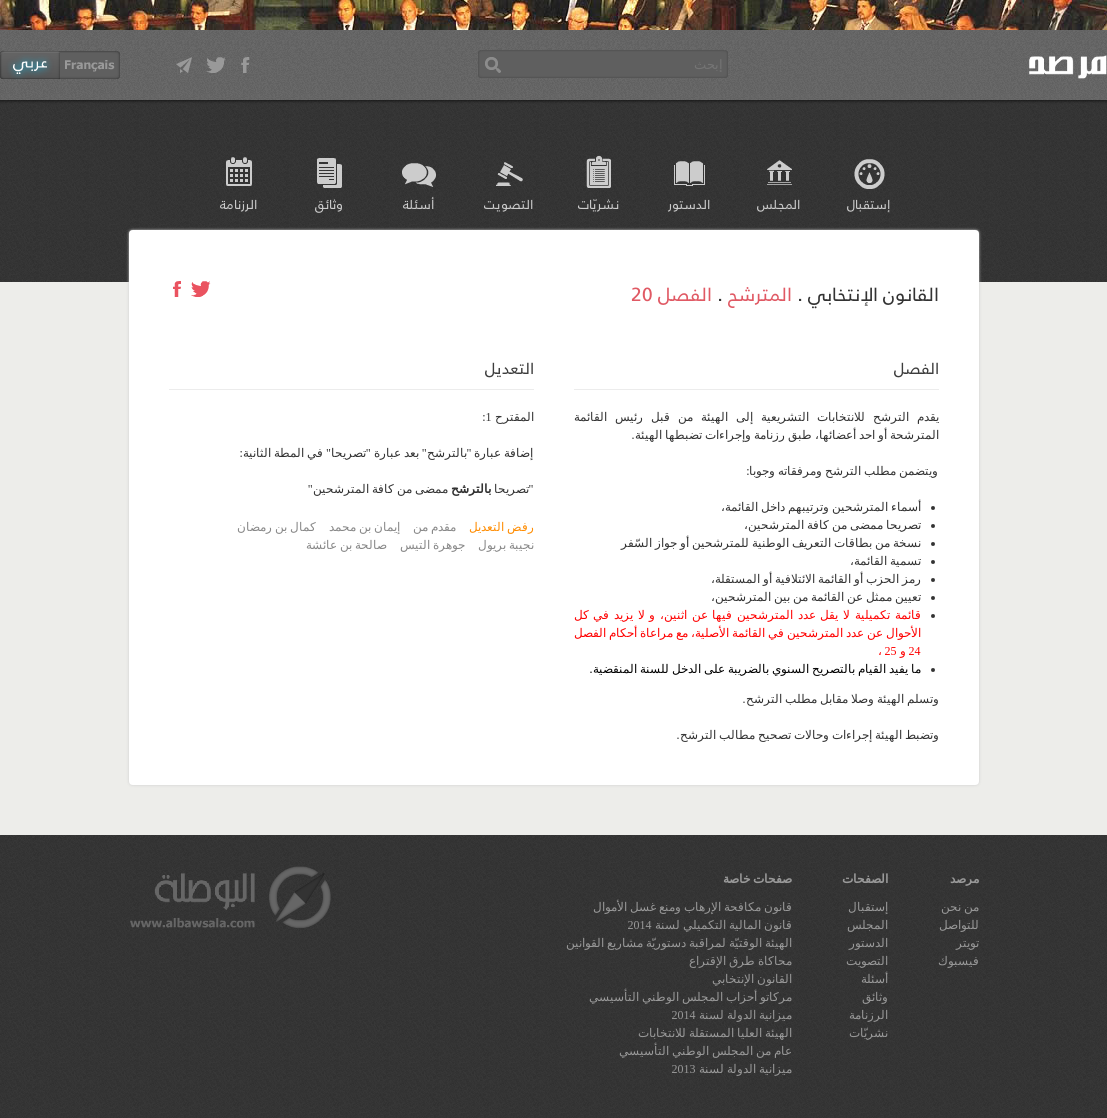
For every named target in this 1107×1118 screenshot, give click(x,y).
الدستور (689, 203)
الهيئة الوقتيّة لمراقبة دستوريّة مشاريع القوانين (679, 943)
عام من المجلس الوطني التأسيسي (705, 1051)
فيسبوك (958, 961)
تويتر (967, 943)
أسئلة (418, 203)
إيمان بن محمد (364, 527)
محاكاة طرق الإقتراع (740, 961)
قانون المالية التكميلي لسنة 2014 (710, 925)
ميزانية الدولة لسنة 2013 (732, 1069)
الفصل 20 (671, 293)
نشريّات (598, 203)
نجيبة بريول (506, 545)
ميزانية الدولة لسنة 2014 (732, 1015)
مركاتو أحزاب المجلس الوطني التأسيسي (690, 997)
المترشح (760, 293)
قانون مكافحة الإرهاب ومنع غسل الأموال (692, 907)
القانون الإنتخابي (752, 979)
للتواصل (959, 925)
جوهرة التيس (432, 545)
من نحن (960, 907)
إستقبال (868, 203)
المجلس (778, 203)
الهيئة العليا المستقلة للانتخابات (715, 1033)
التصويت (508, 203)
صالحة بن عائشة (346, 545)
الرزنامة (238, 203)
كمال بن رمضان (276, 527)
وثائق (329, 203)
